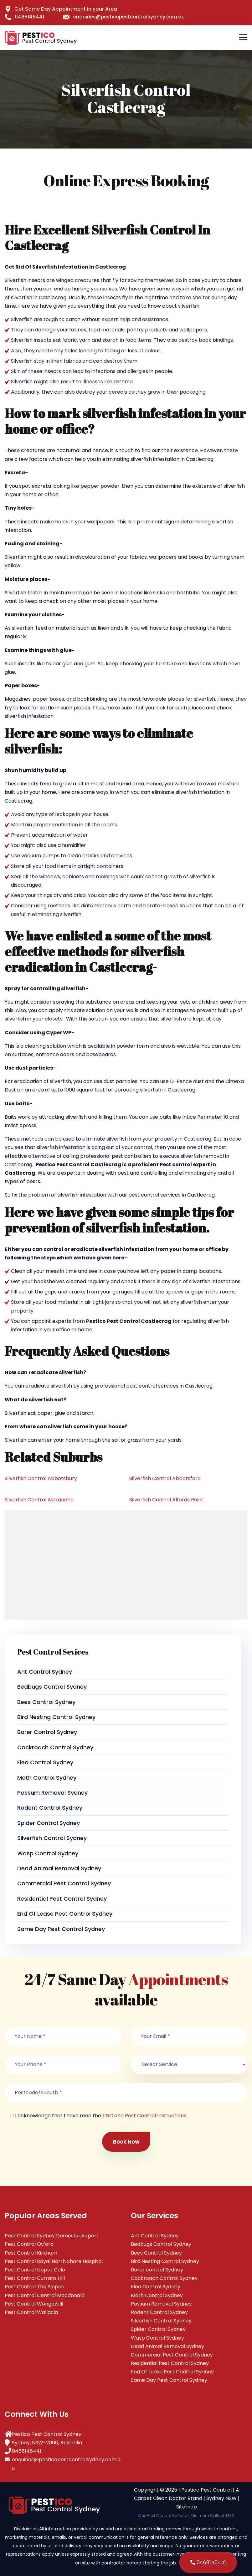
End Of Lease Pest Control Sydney (64, 1914)
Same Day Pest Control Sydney (61, 1929)
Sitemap (186, 2506)
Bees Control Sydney (46, 1702)
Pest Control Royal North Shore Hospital (54, 2261)
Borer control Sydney (47, 1732)
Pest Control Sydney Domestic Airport (52, 2235)
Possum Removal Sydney (52, 1793)
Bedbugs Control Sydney (52, 1687)
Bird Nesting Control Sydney (56, 1717)
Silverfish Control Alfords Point (166, 1499)
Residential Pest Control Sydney (62, 1899)
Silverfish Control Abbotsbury (41, 1478)
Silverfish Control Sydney (52, 1838)
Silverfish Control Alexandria (39, 1499)
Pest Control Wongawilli (34, 2303)
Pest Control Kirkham (31, 2252)
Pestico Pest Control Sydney (46, 2434)
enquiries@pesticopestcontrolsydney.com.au (124, 16)
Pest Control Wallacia (31, 2312)
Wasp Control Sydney (47, 1853)
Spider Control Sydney (48, 1823)
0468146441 (24, 16)
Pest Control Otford (29, 2244)
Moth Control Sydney (46, 1778)
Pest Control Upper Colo (35, 2269)
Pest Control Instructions (155, 2115)
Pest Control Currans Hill (35, 2278)
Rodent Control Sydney (49, 1808)
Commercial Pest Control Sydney (64, 1883)
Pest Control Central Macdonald (45, 2295)
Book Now (126, 2141)
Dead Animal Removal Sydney (59, 1868)
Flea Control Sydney (45, 1762)
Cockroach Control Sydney (55, 1747)
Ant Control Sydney (44, 1672)
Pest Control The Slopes (34, 2286)
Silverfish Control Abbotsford (165, 1478)
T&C (107, 2115)
